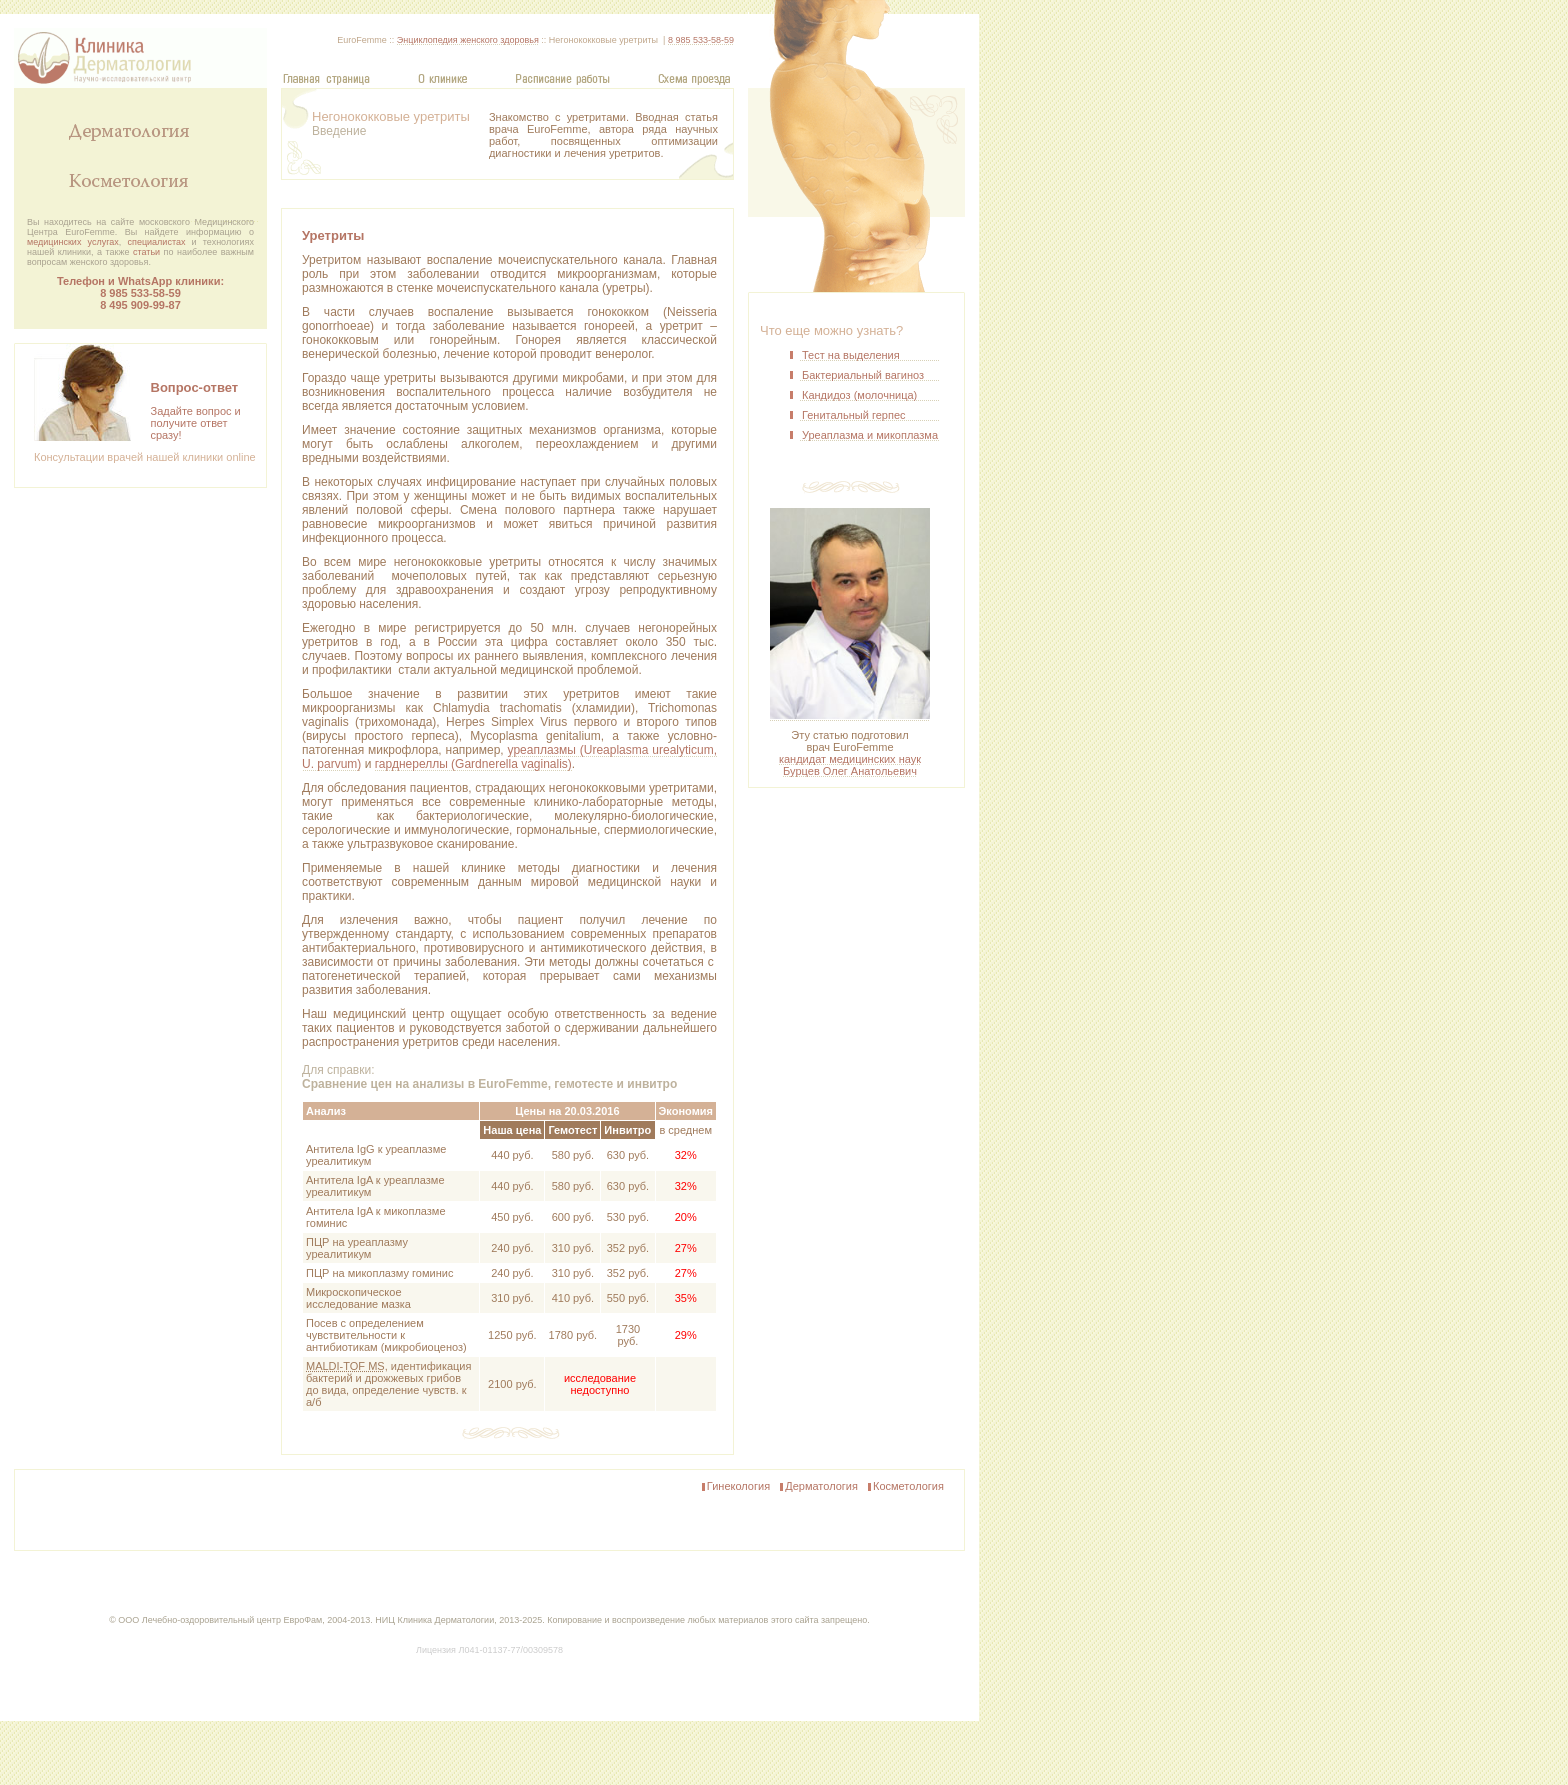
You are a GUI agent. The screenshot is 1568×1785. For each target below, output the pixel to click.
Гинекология (735, 1487)
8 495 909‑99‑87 (140, 305)
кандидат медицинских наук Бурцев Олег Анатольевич (850, 765)
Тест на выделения (851, 355)
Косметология (905, 1487)
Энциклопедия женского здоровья (468, 40)
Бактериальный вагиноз (863, 375)
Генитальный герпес (854, 415)
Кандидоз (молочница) (859, 395)
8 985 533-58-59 (140, 293)
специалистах (157, 242)
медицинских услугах (73, 242)
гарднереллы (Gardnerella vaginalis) (473, 764)
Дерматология (818, 1487)
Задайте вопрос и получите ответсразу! (196, 423)
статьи (146, 252)
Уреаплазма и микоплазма (870, 435)
